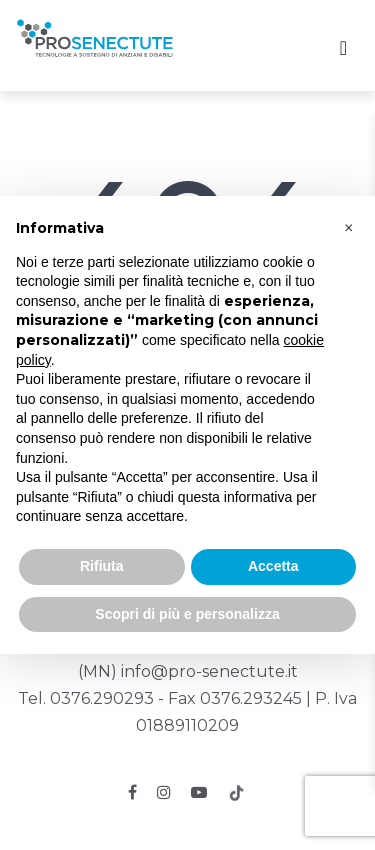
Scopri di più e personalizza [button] (187, 614)
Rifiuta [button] (102, 566)
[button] (349, 228)
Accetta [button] (273, 566)
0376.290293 (102, 698)
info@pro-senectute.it (209, 671)
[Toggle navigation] (343, 48)
